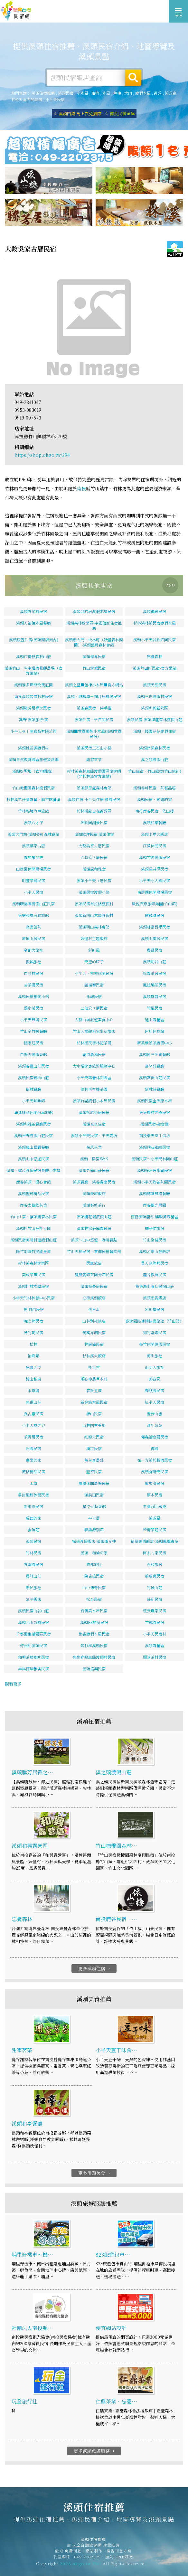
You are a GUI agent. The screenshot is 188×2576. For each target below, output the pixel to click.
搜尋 (133, 78)
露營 (158, 93)
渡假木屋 (143, 93)
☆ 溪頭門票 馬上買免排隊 (77, 113)
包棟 (117, 93)
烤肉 (128, 93)
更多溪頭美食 (94, 2173)
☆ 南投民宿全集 (120, 113)
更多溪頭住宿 (94, 1968)
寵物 (95, 93)
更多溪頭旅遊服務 (95, 2451)
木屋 (106, 93)
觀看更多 (13, 1684)
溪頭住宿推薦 (16, 11)
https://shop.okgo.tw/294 (42, 455)
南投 (81, 488)
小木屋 (82, 93)
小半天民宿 (55, 99)
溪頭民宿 (65, 93)
